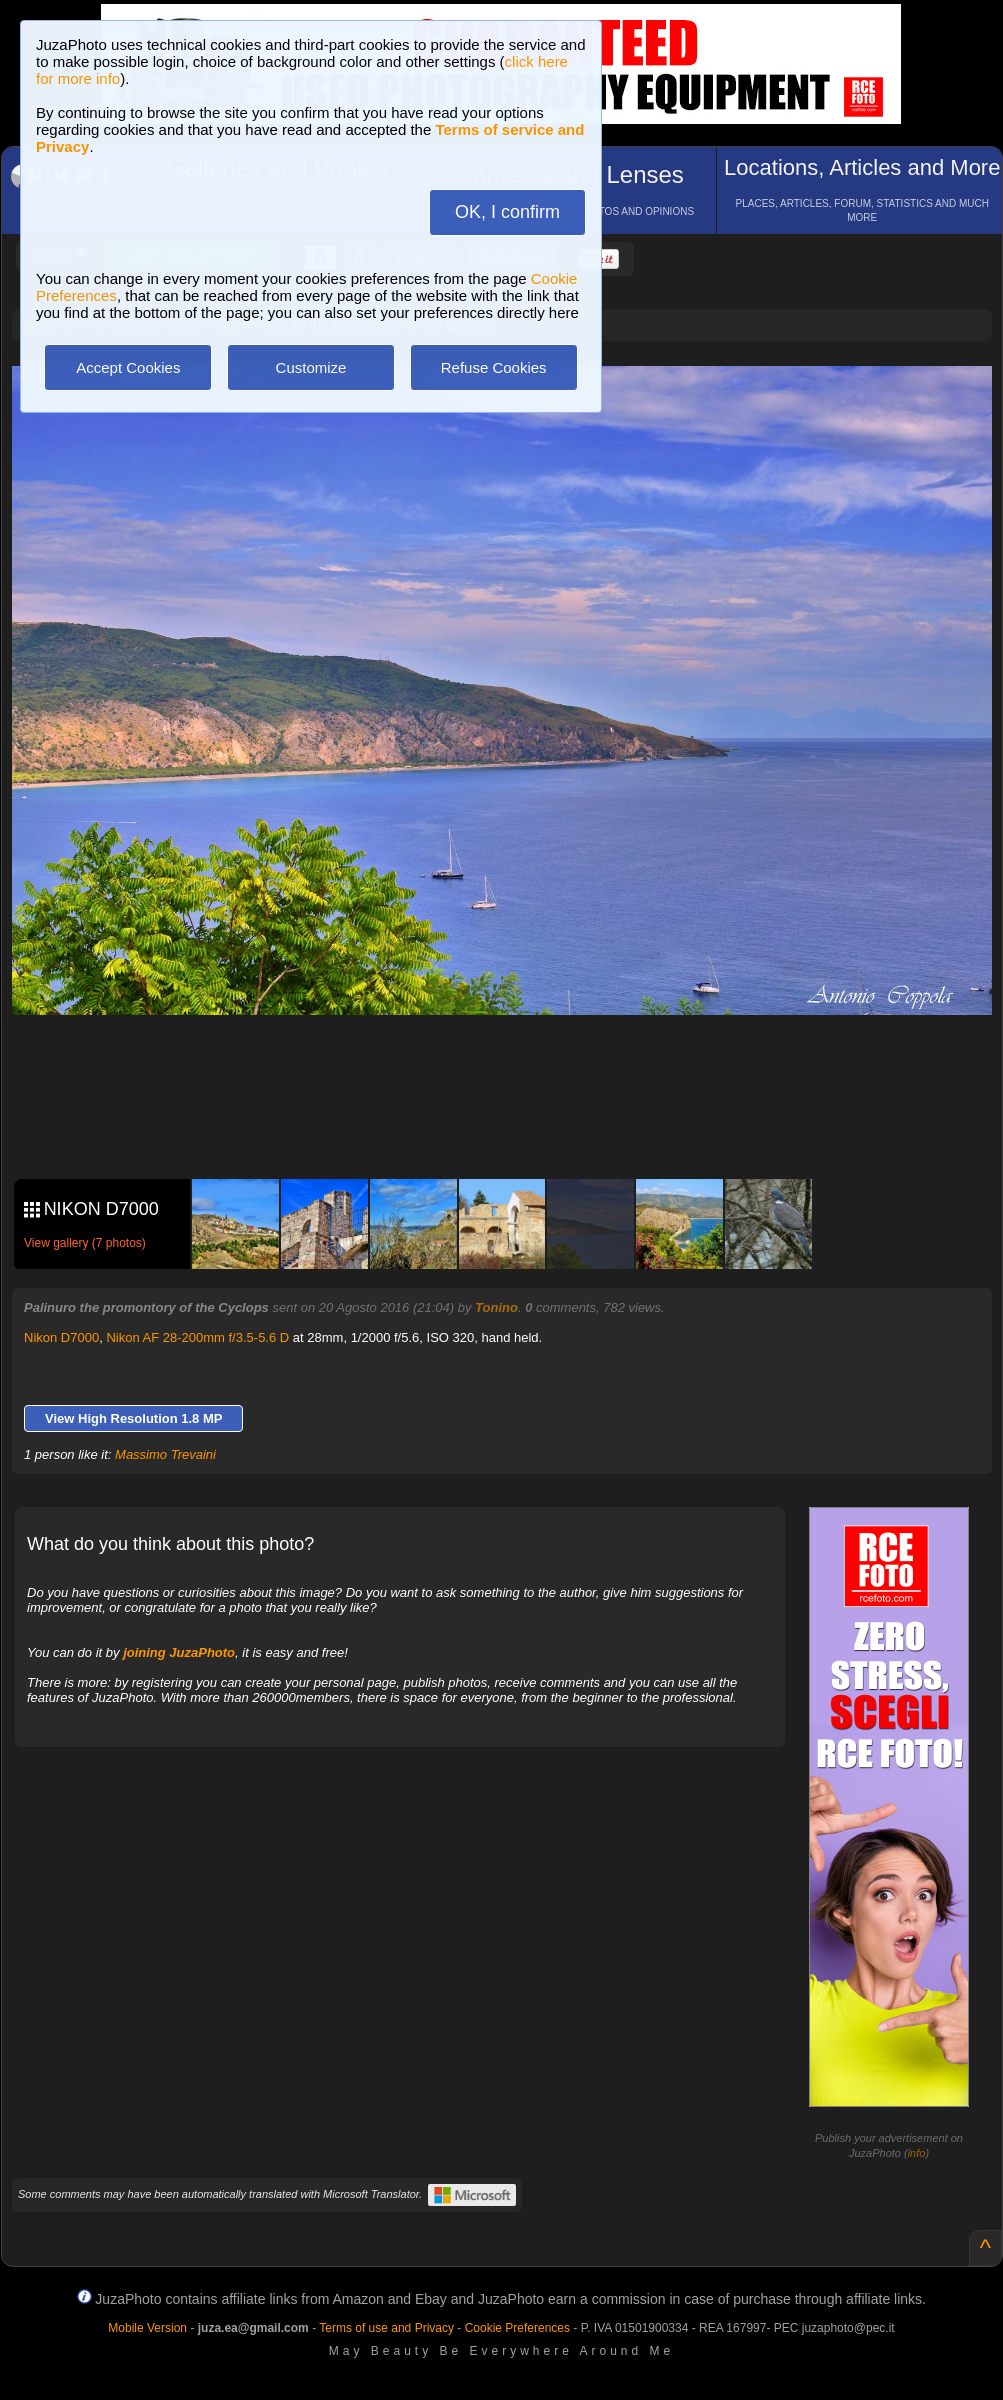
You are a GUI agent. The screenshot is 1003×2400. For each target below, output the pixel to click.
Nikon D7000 (61, 1337)
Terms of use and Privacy (386, 2328)
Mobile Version (147, 2328)
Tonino (496, 1307)
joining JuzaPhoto (179, 1652)
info (917, 2153)
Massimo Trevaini (165, 1454)
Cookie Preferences (517, 2328)
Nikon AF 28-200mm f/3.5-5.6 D (197, 1337)
